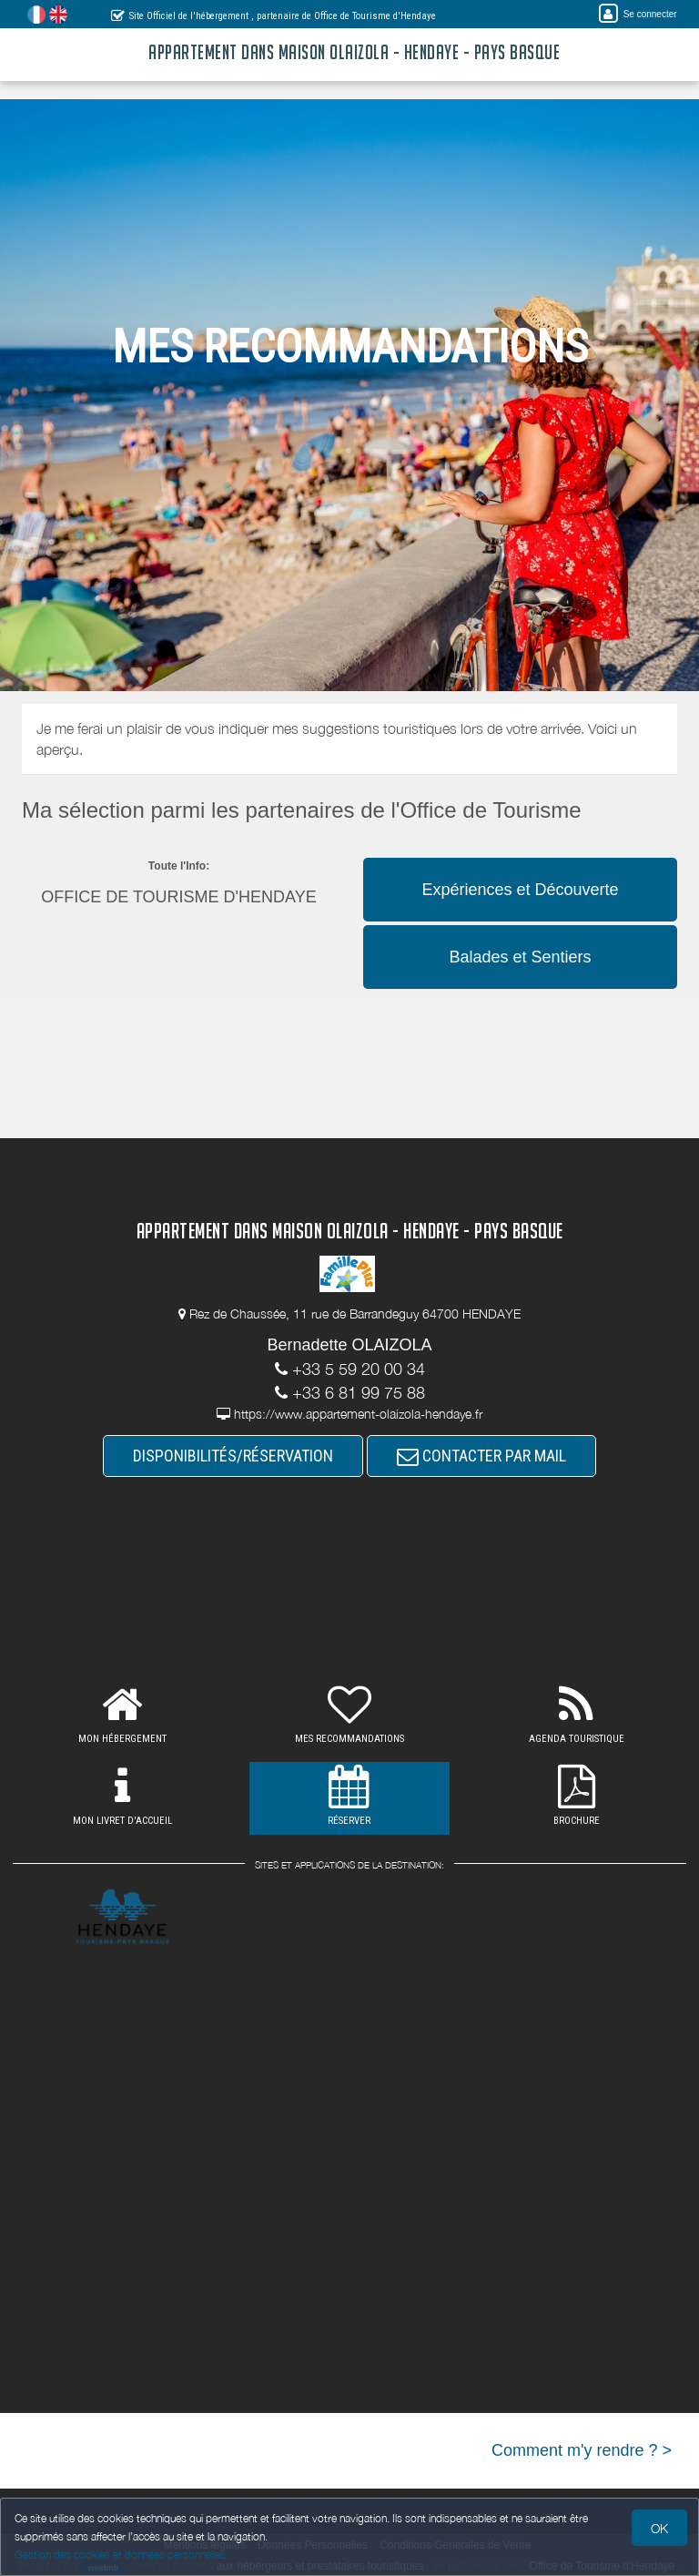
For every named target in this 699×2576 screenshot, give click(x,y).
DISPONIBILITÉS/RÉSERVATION (233, 1455)
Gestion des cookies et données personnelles (120, 2554)
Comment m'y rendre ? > (581, 2450)
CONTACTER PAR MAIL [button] (481, 1455)
